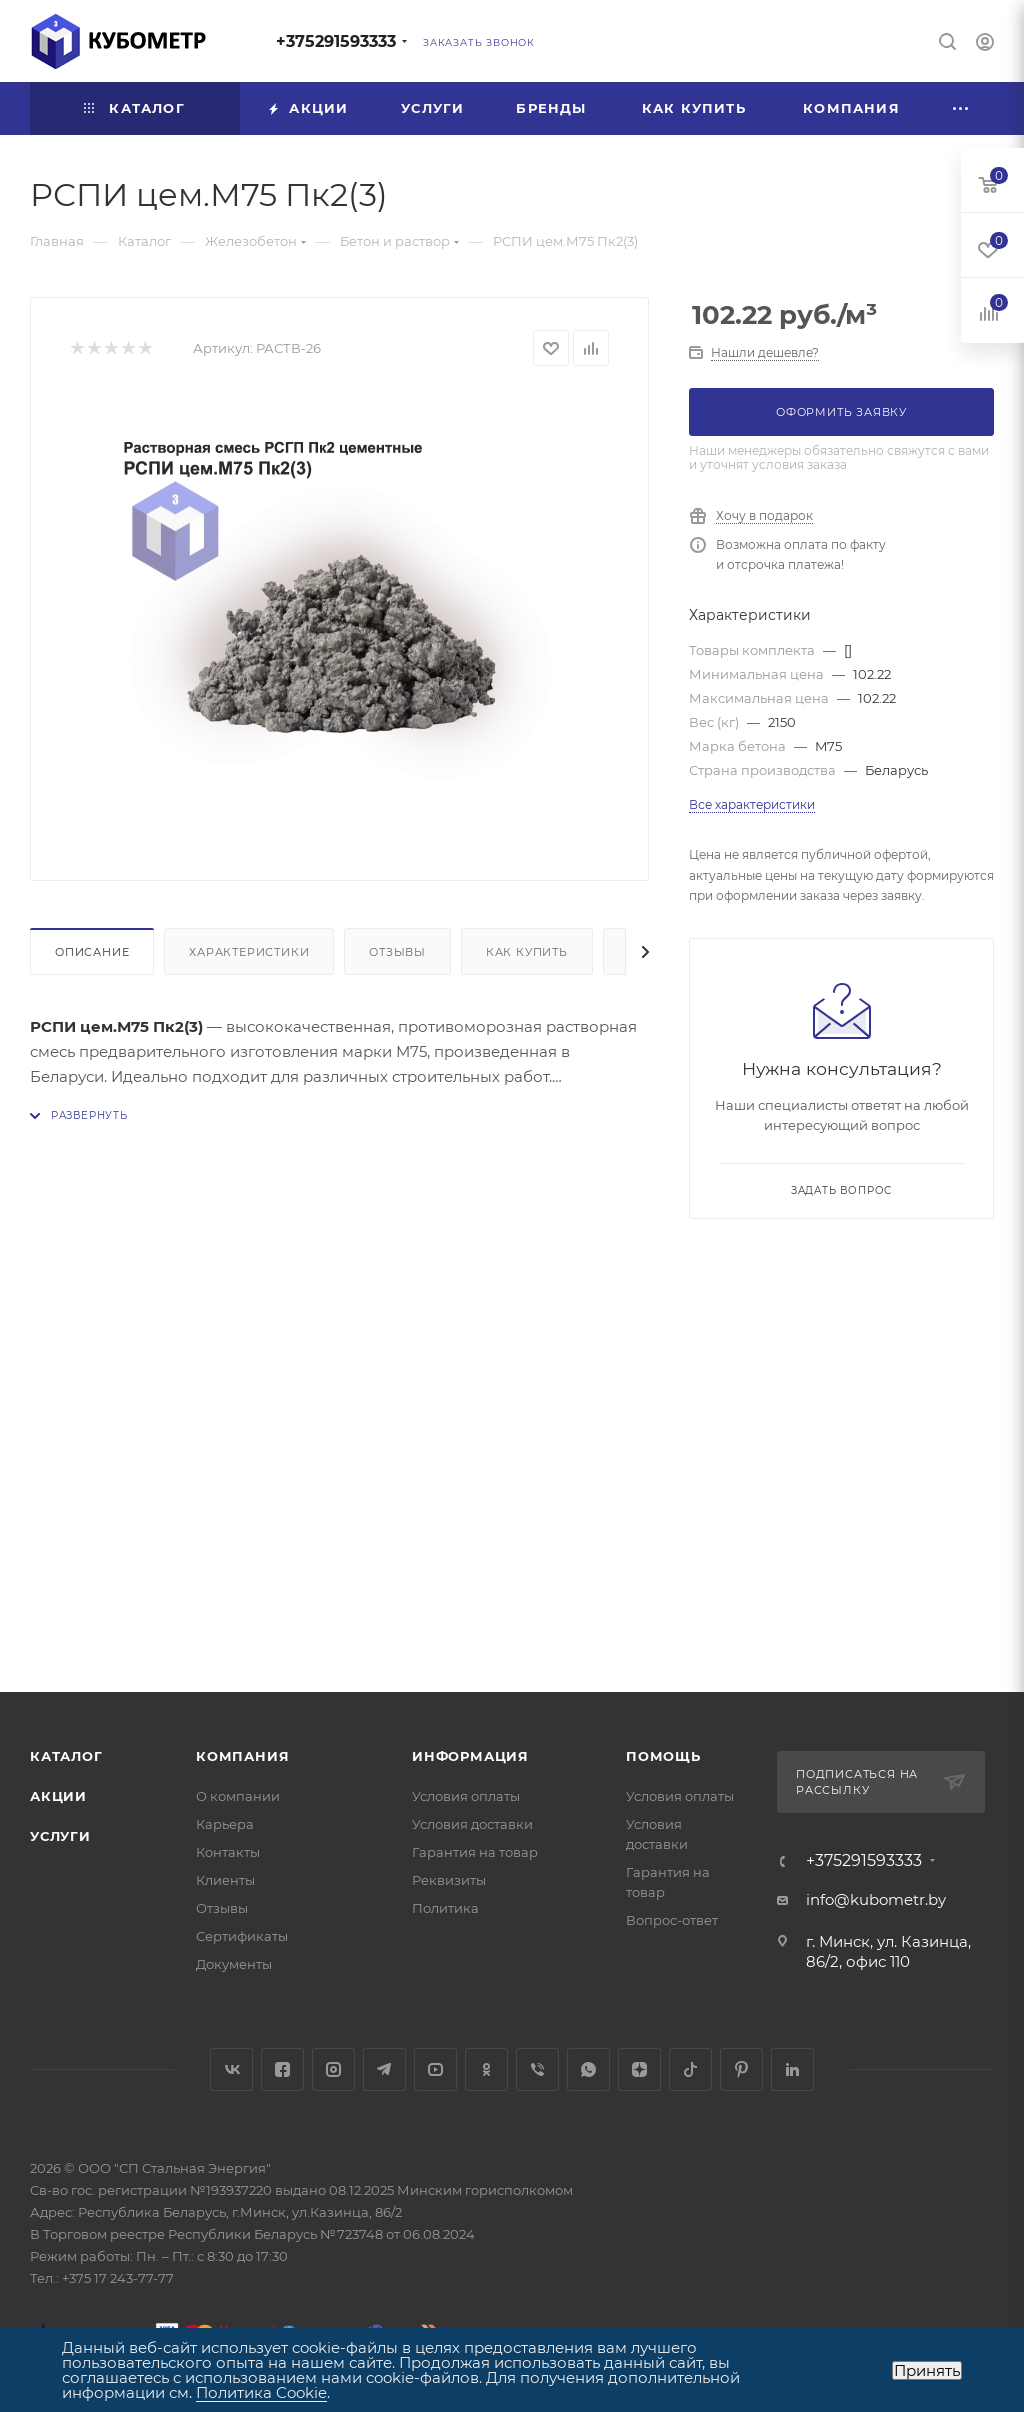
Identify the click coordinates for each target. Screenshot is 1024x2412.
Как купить (527, 952)
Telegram (384, 2069)
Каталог (66, 1756)
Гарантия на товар (475, 1852)
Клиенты (225, 1880)
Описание (92, 952)
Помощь (663, 1756)
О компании (238, 1796)
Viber (537, 2069)
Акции (58, 1796)
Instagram (333, 2069)
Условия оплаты (466, 1796)
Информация (470, 1756)
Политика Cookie (261, 2392)
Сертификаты (242, 1936)
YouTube (435, 2069)
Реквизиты (449, 1880)
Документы (234, 1964)
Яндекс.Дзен (639, 2069)
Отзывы (397, 952)
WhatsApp (588, 2069)
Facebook (282, 2069)
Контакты (228, 1852)
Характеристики (249, 952)
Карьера (225, 1824)
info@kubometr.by (876, 1899)
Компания (242, 1756)
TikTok (690, 2069)
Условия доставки (472, 1824)
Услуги (60, 1836)
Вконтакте (231, 2069)
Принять (927, 2370)
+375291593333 (336, 41)
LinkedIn (792, 2069)
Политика (445, 1908)
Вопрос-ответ (672, 1920)
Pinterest (741, 2069)
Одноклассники (486, 2069)
